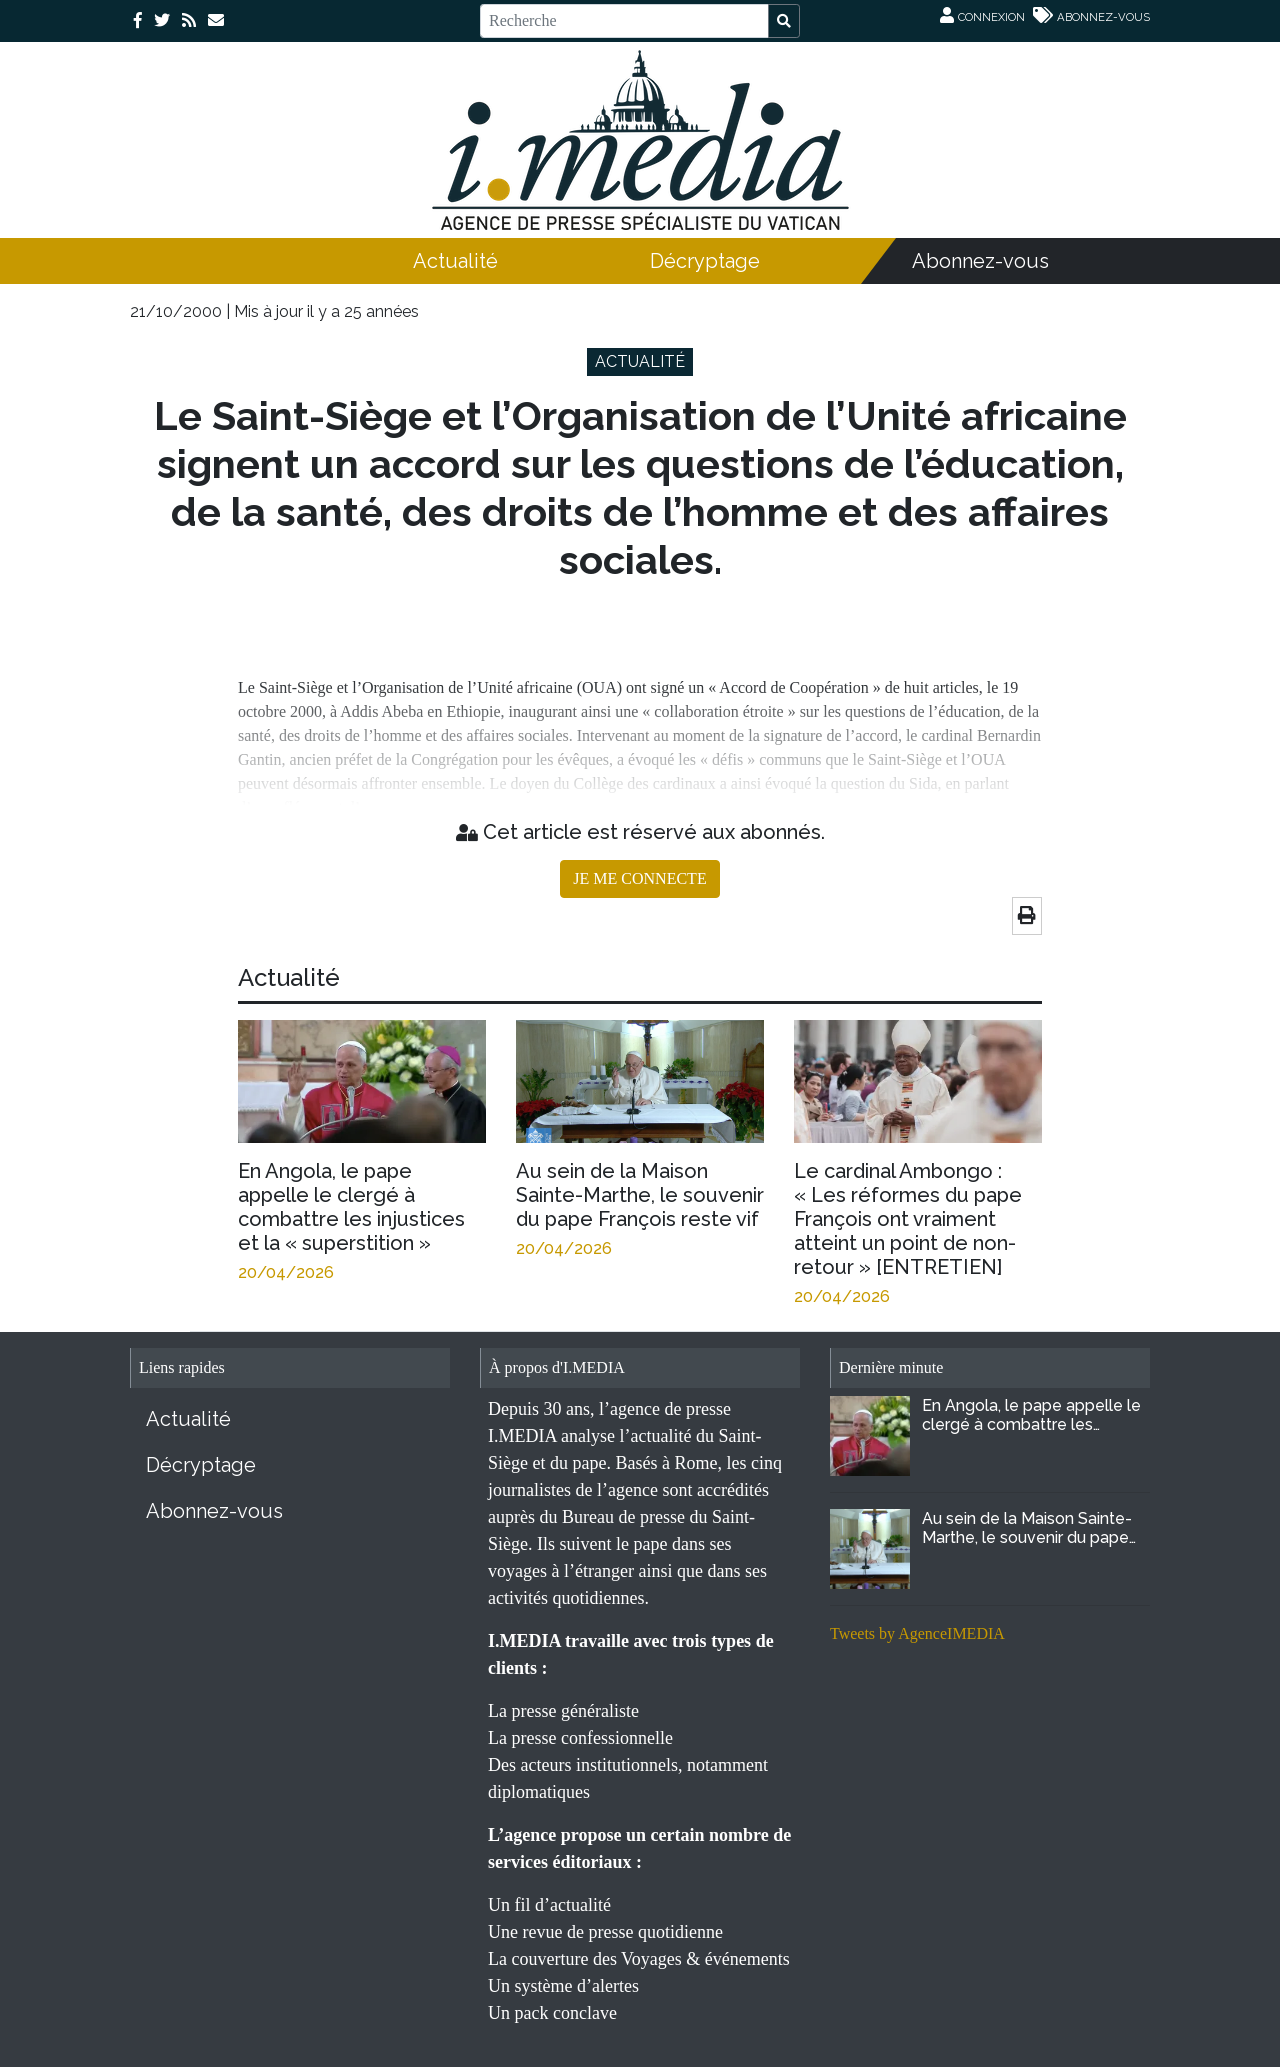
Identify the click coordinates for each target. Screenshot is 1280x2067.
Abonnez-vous (980, 261)
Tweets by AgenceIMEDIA (917, 1633)
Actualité (455, 261)
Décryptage (705, 261)
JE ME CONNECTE (639, 878)
